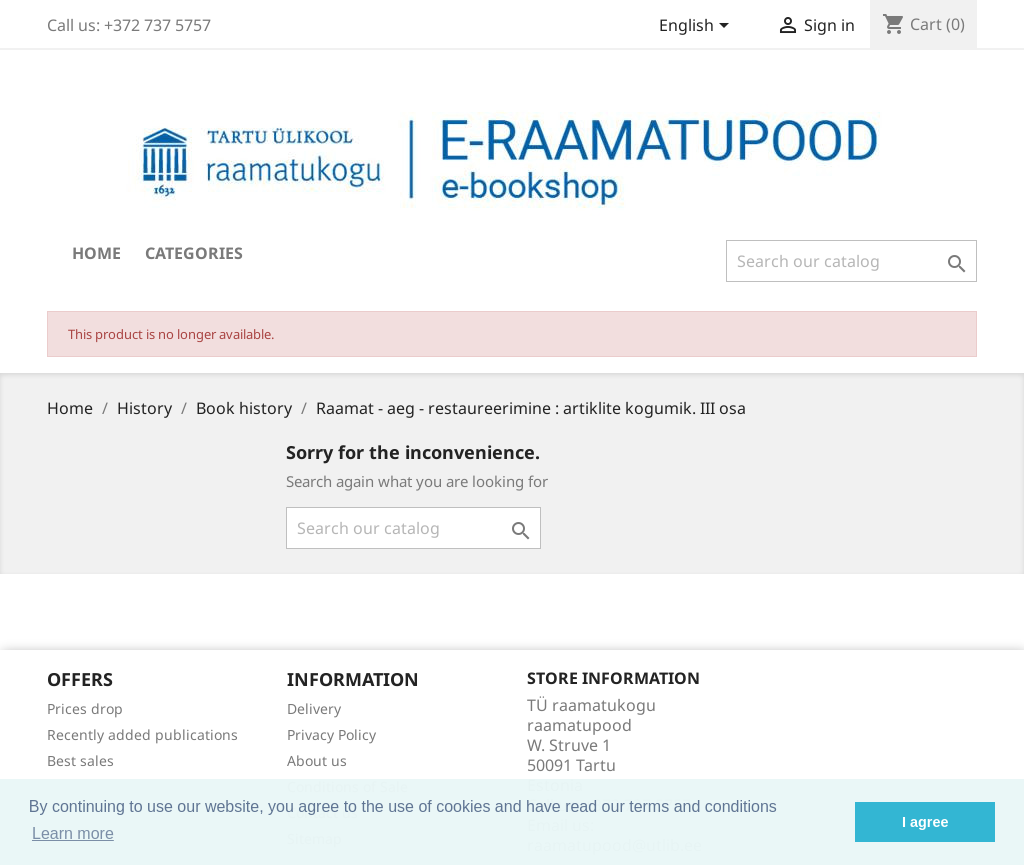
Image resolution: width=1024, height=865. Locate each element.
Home (96, 253)
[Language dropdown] (697, 27)
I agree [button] (925, 822)
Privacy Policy (331, 734)
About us (317, 760)
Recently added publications (142, 734)
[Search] (851, 261)
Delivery (314, 708)
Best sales (80, 760)
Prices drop (85, 708)
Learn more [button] (73, 833)
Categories (194, 253)
